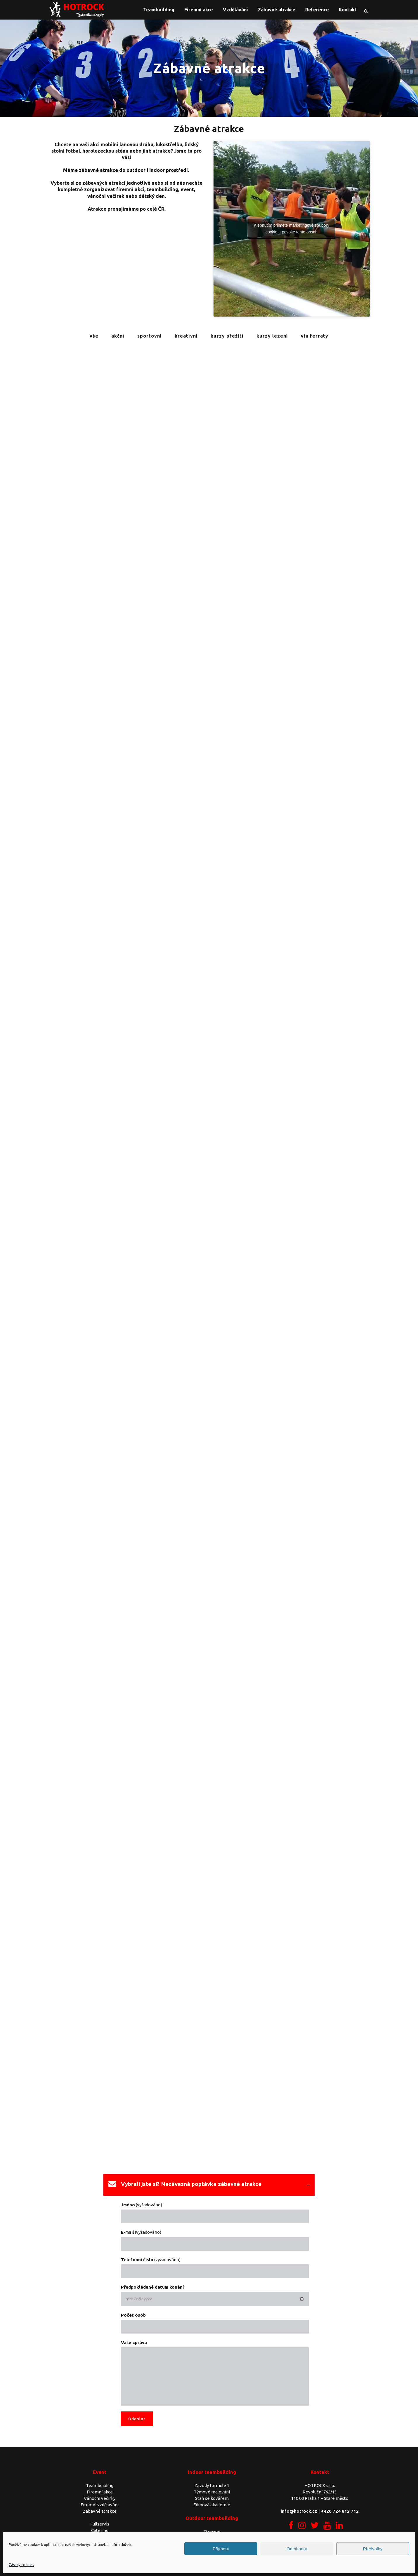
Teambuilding (99, 2485)
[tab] (209, 2185)
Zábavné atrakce (100, 2511)
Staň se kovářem (212, 2498)
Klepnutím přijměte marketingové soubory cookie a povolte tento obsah (291, 228)
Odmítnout (297, 2548)
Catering (99, 2530)
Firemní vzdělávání (100, 2504)
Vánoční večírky (99, 2498)
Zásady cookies (21, 2565)
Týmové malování (212, 2491)
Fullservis (99, 2523)
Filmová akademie (211, 2504)
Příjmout (221, 2548)
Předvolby (373, 2548)
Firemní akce (100, 2491)
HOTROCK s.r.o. (319, 2485)
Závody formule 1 (212, 2485)
